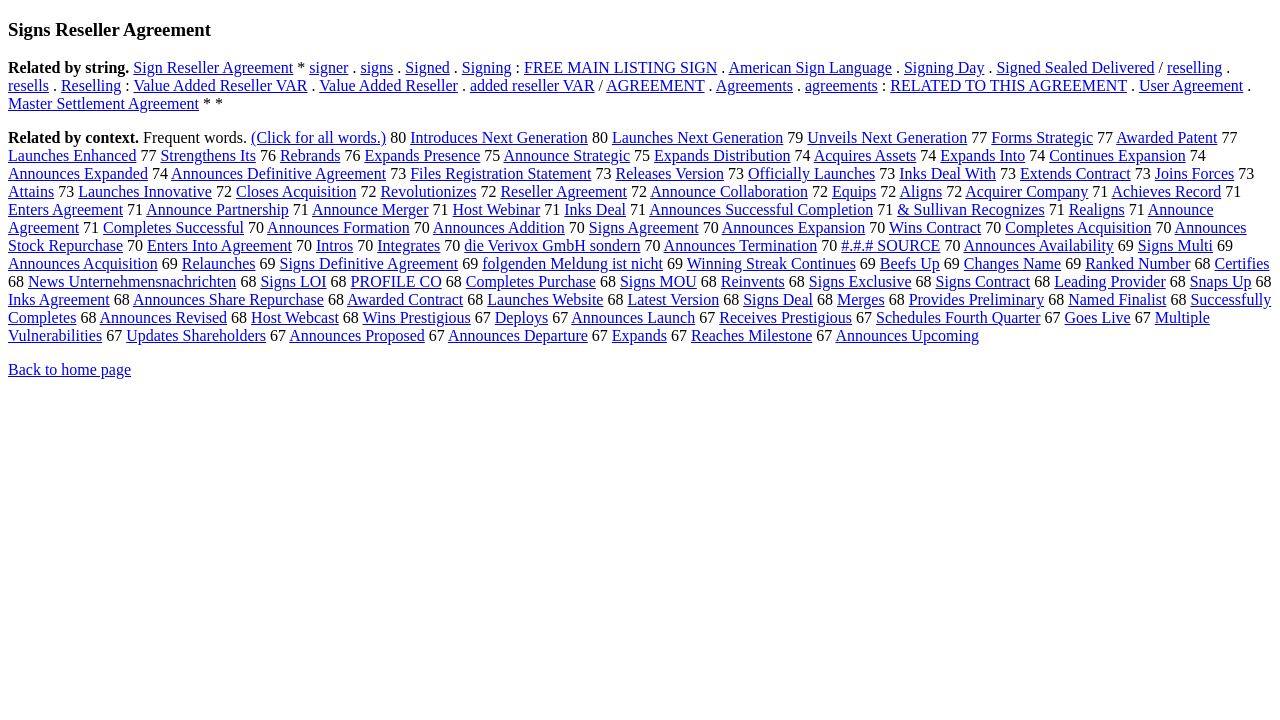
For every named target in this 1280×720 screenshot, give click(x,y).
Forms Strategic (1042, 137)
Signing (487, 67)
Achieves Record (1166, 191)
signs (376, 67)
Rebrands (310, 155)
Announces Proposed (357, 335)
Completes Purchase (531, 281)
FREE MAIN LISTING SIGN (620, 67)
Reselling (91, 85)
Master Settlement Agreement (103, 103)
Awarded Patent (1166, 137)
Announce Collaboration (729, 191)
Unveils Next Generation (887, 137)
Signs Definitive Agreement (369, 263)
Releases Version (669, 173)
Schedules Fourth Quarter (958, 317)
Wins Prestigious (417, 317)
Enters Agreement (65, 209)
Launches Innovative (145, 191)
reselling (1194, 67)
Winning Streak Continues (771, 263)
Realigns (1097, 209)
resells (28, 85)
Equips (854, 191)
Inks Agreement (59, 299)
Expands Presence (422, 155)
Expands (639, 335)
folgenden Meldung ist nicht (572, 263)
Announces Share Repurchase (228, 299)
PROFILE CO (396, 281)
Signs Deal (778, 299)
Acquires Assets (865, 155)
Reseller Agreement (563, 191)
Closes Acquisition (296, 191)
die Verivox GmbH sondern (552, 245)
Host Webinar (497, 209)
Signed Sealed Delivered (1075, 67)
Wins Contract (935, 227)
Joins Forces (1195, 173)
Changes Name (1012, 263)
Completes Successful (173, 227)
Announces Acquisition (83, 263)
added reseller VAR (532, 85)
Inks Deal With (947, 173)
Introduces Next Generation (499, 137)
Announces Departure (518, 335)
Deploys (521, 317)
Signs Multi (1175, 245)
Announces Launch (633, 317)
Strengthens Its (208, 155)
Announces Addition (499, 227)
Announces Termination (741, 245)
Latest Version (673, 299)
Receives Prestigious (785, 317)
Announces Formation (338, 227)
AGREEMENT (655, 85)
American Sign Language (810, 67)
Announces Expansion (794, 227)
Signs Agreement (644, 227)
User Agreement (1191, 85)
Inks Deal (595, 209)
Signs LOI (293, 281)
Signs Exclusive (860, 281)
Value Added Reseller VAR (220, 85)
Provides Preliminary (977, 299)
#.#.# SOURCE (890, 245)
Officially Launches (811, 173)
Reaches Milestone (751, 335)
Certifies (1241, 263)
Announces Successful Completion (761, 209)
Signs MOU (658, 281)
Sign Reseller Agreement (213, 67)
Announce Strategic (566, 155)
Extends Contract (1075, 173)
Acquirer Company (1026, 191)
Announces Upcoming (907, 335)
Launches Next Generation (697, 137)
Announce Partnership (217, 209)
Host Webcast (295, 317)
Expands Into (982, 155)
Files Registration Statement (500, 173)
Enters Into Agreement (219, 245)
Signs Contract (983, 281)
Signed (427, 67)
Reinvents (753, 281)
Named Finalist (1117, 299)
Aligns (920, 191)
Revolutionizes (428, 191)
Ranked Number (1137, 263)
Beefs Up (910, 263)
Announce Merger (370, 209)
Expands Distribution (722, 155)
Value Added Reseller (388, 85)
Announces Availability (1039, 245)
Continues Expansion (1117, 155)
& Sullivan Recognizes (971, 209)
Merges (861, 299)
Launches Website (545, 299)
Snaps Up (1221, 281)
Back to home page (69, 369)
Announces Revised (164, 317)
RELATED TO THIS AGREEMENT (1008, 85)
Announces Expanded (78, 173)
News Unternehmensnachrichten (132, 281)
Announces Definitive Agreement (278, 173)
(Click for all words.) (318, 137)
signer (328, 67)
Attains (31, 191)
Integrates (408, 245)
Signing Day (944, 67)
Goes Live (1098, 317)
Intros (334, 245)
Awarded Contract (405, 299)
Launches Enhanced (72, 155)
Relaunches (219, 263)
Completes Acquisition (1078, 227)
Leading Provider (1110, 281)
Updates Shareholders (196, 335)
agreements (841, 85)
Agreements (754, 85)
